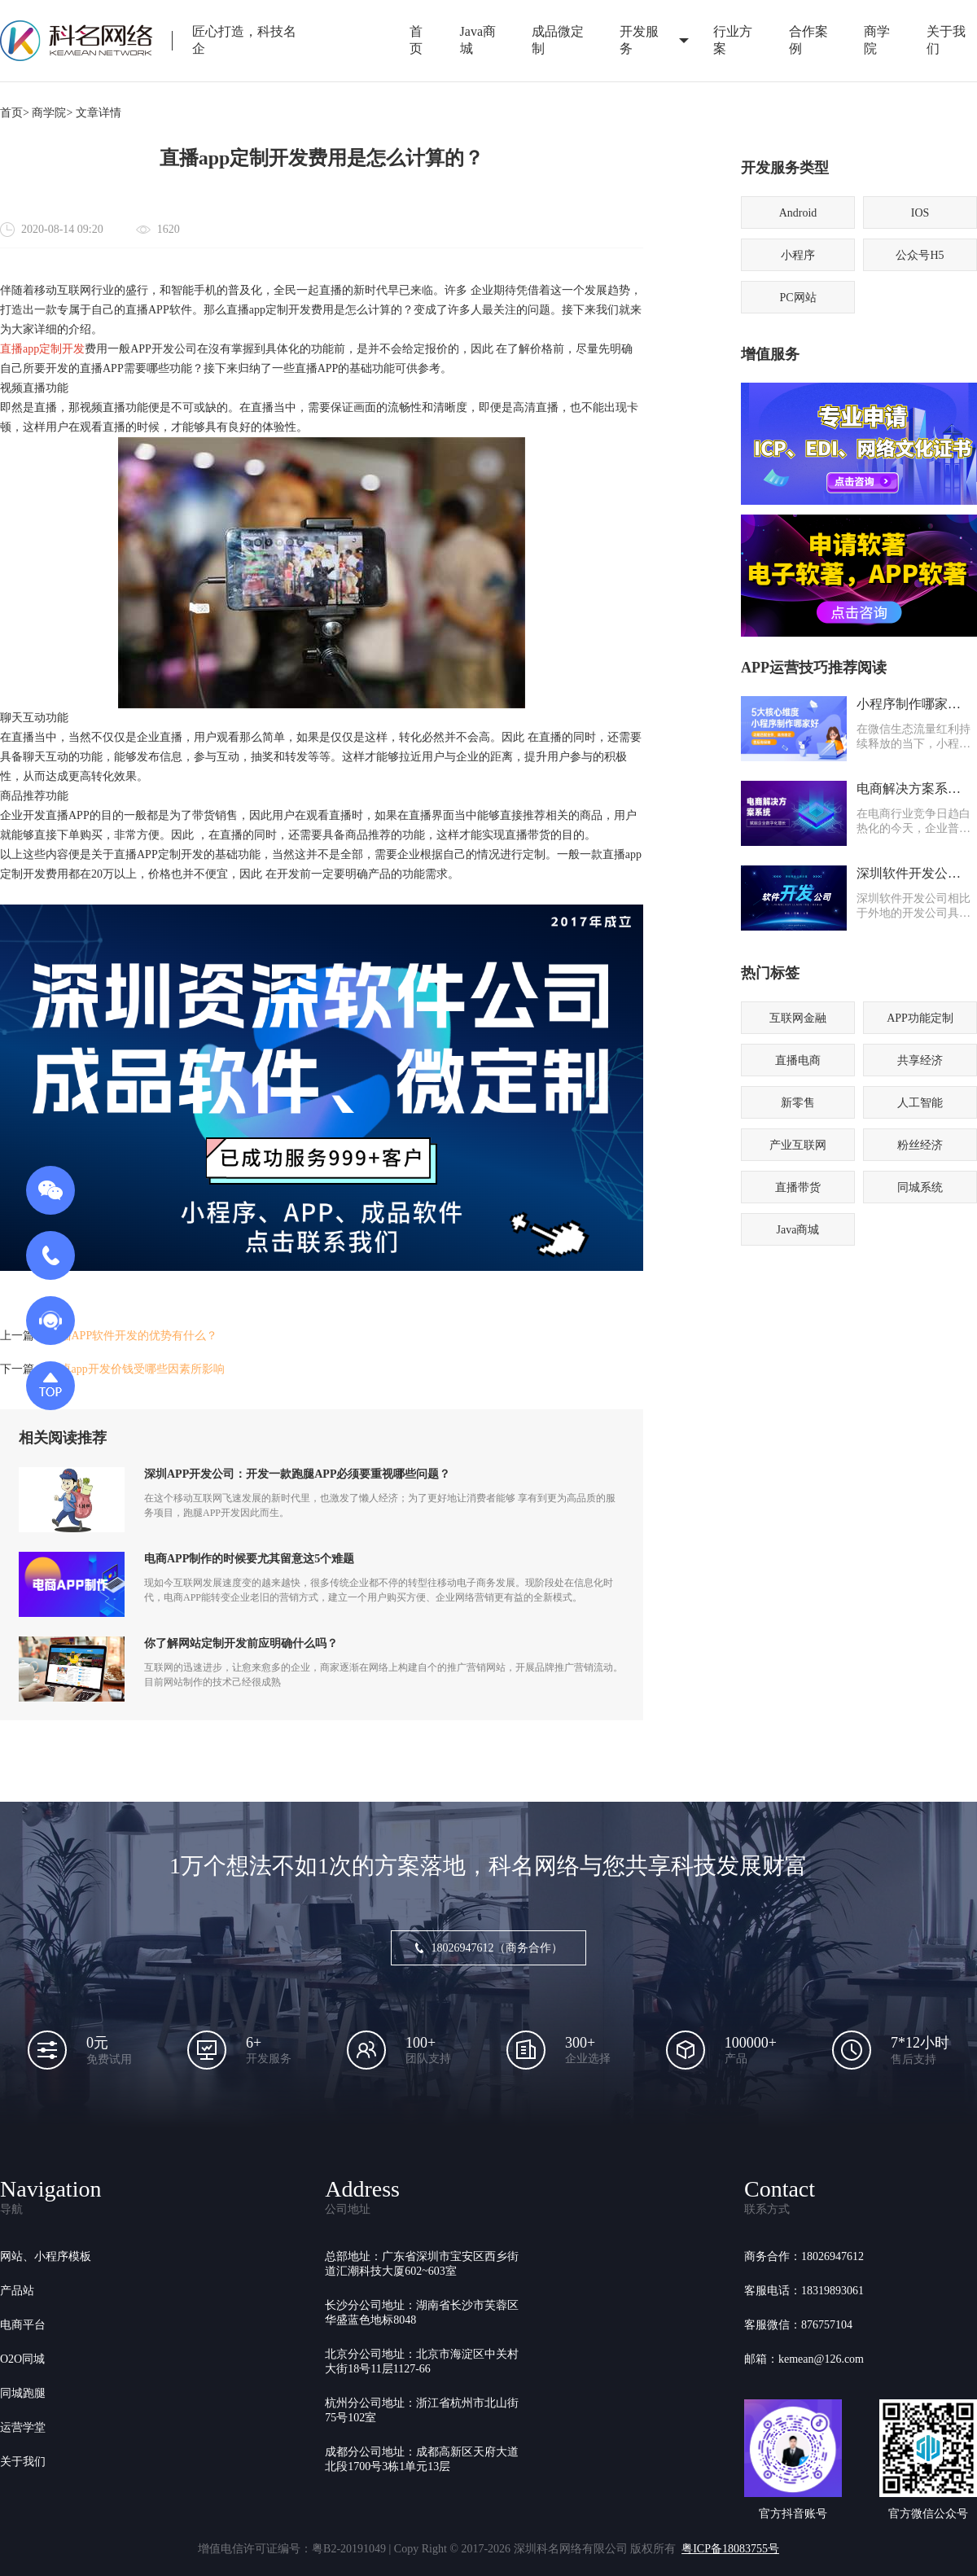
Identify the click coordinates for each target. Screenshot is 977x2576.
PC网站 (797, 297)
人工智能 (920, 1103)
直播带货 (798, 1187)
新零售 (798, 1103)
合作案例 (808, 39)
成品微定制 (558, 39)
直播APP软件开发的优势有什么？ (133, 1336)
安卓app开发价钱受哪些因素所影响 (137, 1369)
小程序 (798, 255)
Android (798, 213)
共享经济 (920, 1060)
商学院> (52, 113)
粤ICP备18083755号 (730, 2549)
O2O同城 (22, 2359)
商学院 (877, 39)
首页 (416, 39)
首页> (14, 113)
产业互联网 (797, 1145)
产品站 (17, 2291)
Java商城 (478, 39)
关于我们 (23, 2462)
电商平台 (23, 2325)
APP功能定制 (920, 1018)
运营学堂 (23, 2427)
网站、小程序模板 (45, 2256)
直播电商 (798, 1060)
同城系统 (920, 1187)
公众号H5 (920, 255)
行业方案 (732, 39)
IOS (920, 213)
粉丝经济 (920, 1145)
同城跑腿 (23, 2393)
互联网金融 (797, 1018)
